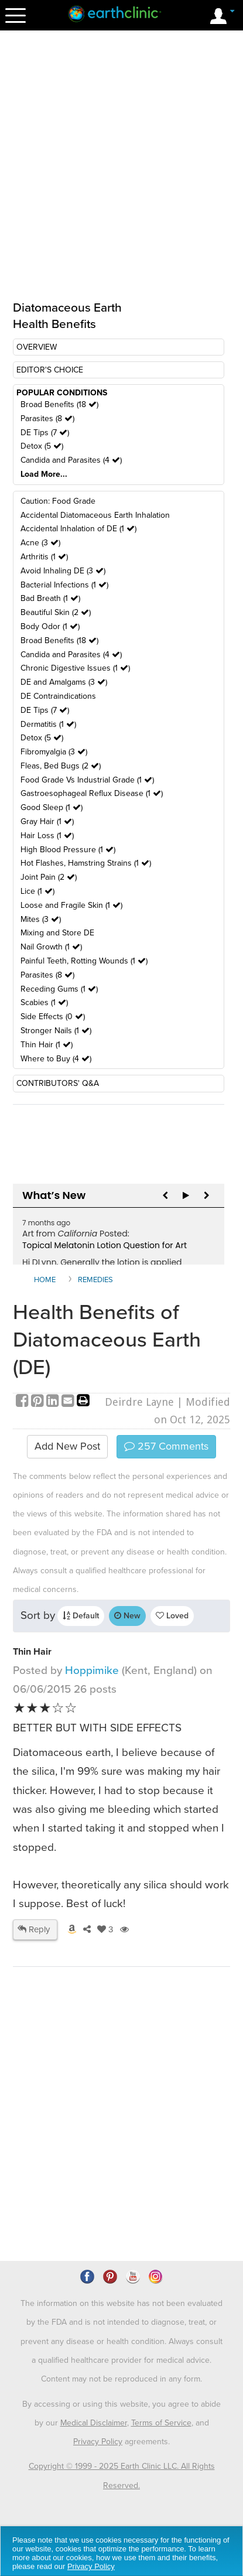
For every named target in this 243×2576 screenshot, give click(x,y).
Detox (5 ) (41, 446)
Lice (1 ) (37, 891)
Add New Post (67, 1446)
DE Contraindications (58, 696)
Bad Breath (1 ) (50, 598)
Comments (166, 1446)
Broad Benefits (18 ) (59, 404)
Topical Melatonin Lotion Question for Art (104, 1245)
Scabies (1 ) (44, 1002)
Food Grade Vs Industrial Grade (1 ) (87, 780)
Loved (172, 1616)
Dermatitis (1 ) (48, 724)
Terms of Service (161, 2423)
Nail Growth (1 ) (51, 947)
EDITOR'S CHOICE (49, 370)
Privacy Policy (97, 2442)
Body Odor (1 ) (50, 626)
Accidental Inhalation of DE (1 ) (78, 529)
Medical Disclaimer (93, 2423)
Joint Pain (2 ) (48, 877)
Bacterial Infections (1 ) (64, 585)
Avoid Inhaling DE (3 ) (62, 571)
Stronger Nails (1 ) (55, 1031)
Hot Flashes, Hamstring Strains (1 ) (85, 863)
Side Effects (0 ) (52, 1016)
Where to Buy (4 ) (55, 1059)
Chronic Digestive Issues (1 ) (75, 668)
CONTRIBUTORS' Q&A (57, 1083)
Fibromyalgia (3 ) (53, 752)
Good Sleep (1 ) (51, 807)
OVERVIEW (36, 347)
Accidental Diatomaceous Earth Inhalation (95, 515)
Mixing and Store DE (57, 933)
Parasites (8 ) (47, 418)
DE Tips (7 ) (44, 433)
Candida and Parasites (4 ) (71, 460)
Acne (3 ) (40, 543)
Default (81, 1616)
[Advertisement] (121, 2147)
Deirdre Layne (139, 1402)
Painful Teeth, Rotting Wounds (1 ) (84, 961)
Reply (34, 1929)
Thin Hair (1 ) (46, 1045)
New (127, 1616)
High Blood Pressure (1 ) (67, 850)
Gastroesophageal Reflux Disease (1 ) (91, 793)
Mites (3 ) (40, 919)
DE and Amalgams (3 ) (63, 682)
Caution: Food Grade (57, 501)
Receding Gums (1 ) (59, 989)
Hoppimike (93, 1670)
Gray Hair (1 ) (47, 821)
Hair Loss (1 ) (47, 836)
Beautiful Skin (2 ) (55, 612)
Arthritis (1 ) (44, 557)
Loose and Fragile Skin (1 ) (71, 905)
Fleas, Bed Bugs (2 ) (60, 766)
